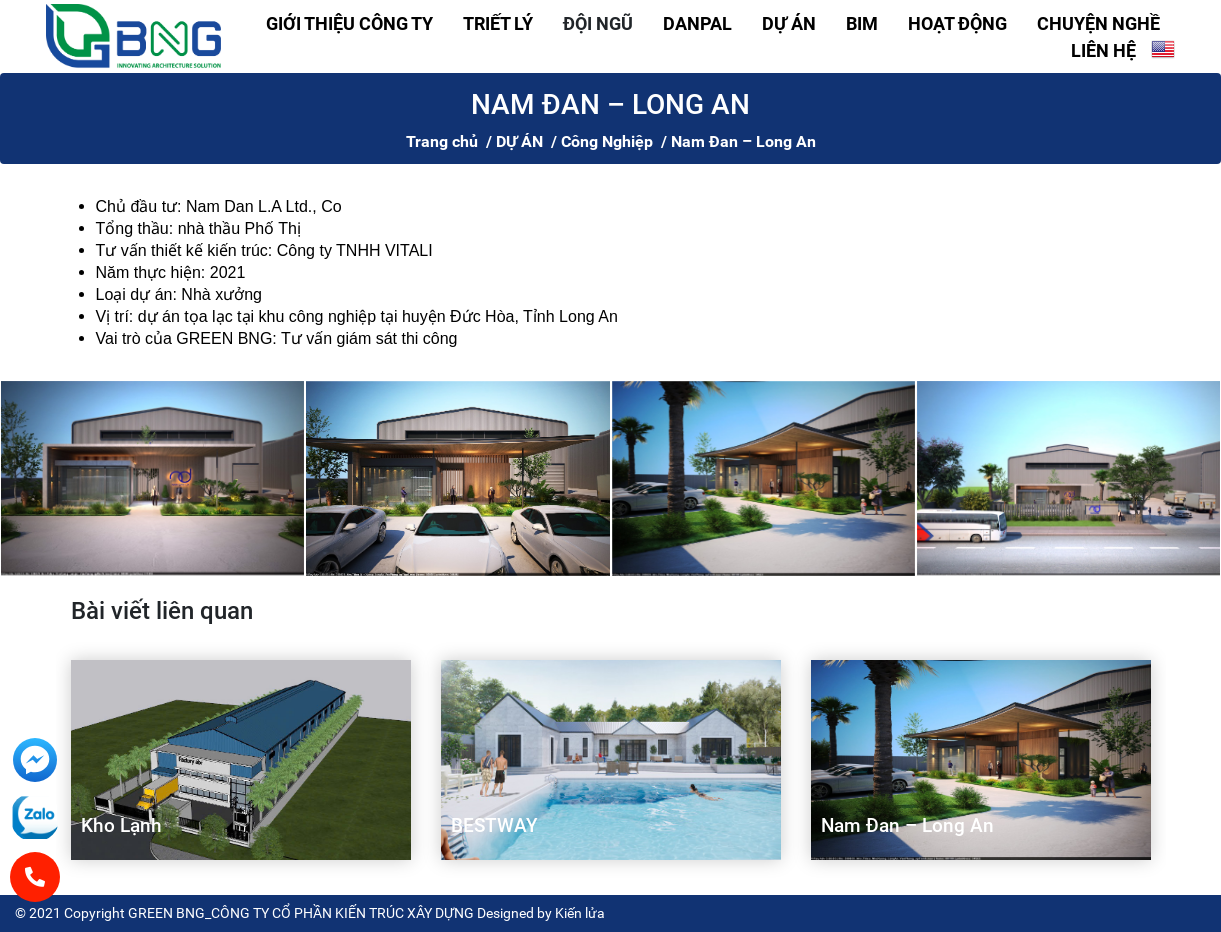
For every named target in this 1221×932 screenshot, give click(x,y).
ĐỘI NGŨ (598, 23)
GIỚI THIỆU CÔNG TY (349, 23)
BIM (862, 23)
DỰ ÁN (789, 23)
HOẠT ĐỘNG (957, 23)
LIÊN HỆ (1103, 50)
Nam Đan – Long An (907, 825)
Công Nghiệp (607, 141)
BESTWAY (494, 825)
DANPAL (697, 23)
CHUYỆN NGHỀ (1098, 23)
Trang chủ (442, 141)
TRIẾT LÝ (498, 23)
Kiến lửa (580, 913)
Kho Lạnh (121, 825)
